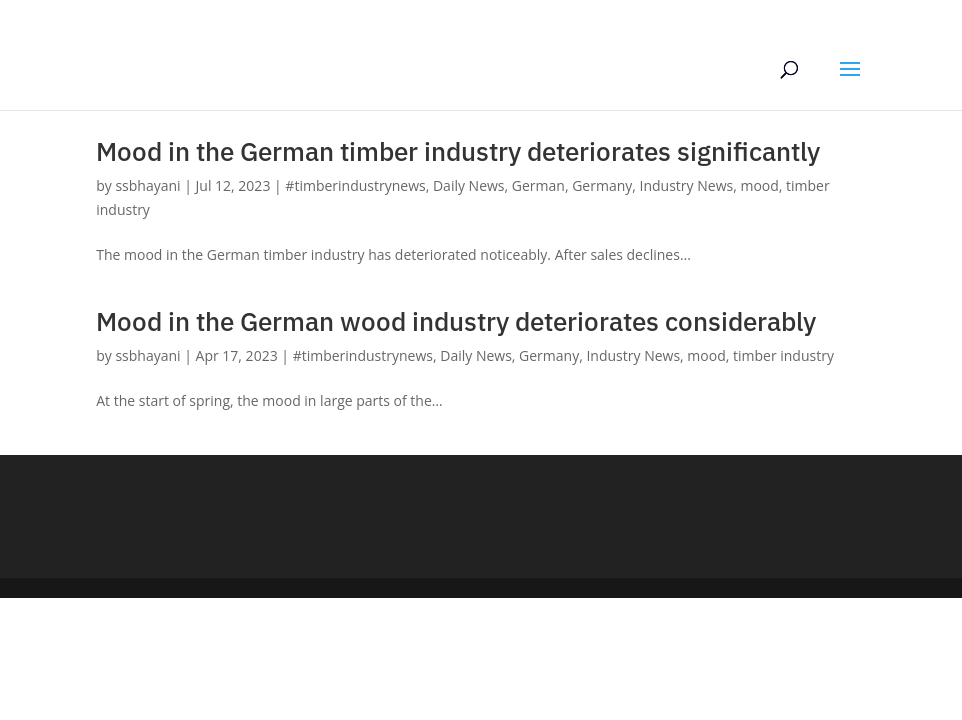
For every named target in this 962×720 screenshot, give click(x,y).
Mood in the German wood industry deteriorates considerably (456, 321)
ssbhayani (147, 185)
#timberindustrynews (355, 185)
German (538, 185)
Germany (602, 185)
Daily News (469, 185)
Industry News (687, 185)
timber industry (783, 355)
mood (759, 185)
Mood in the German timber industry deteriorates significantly (458, 151)
